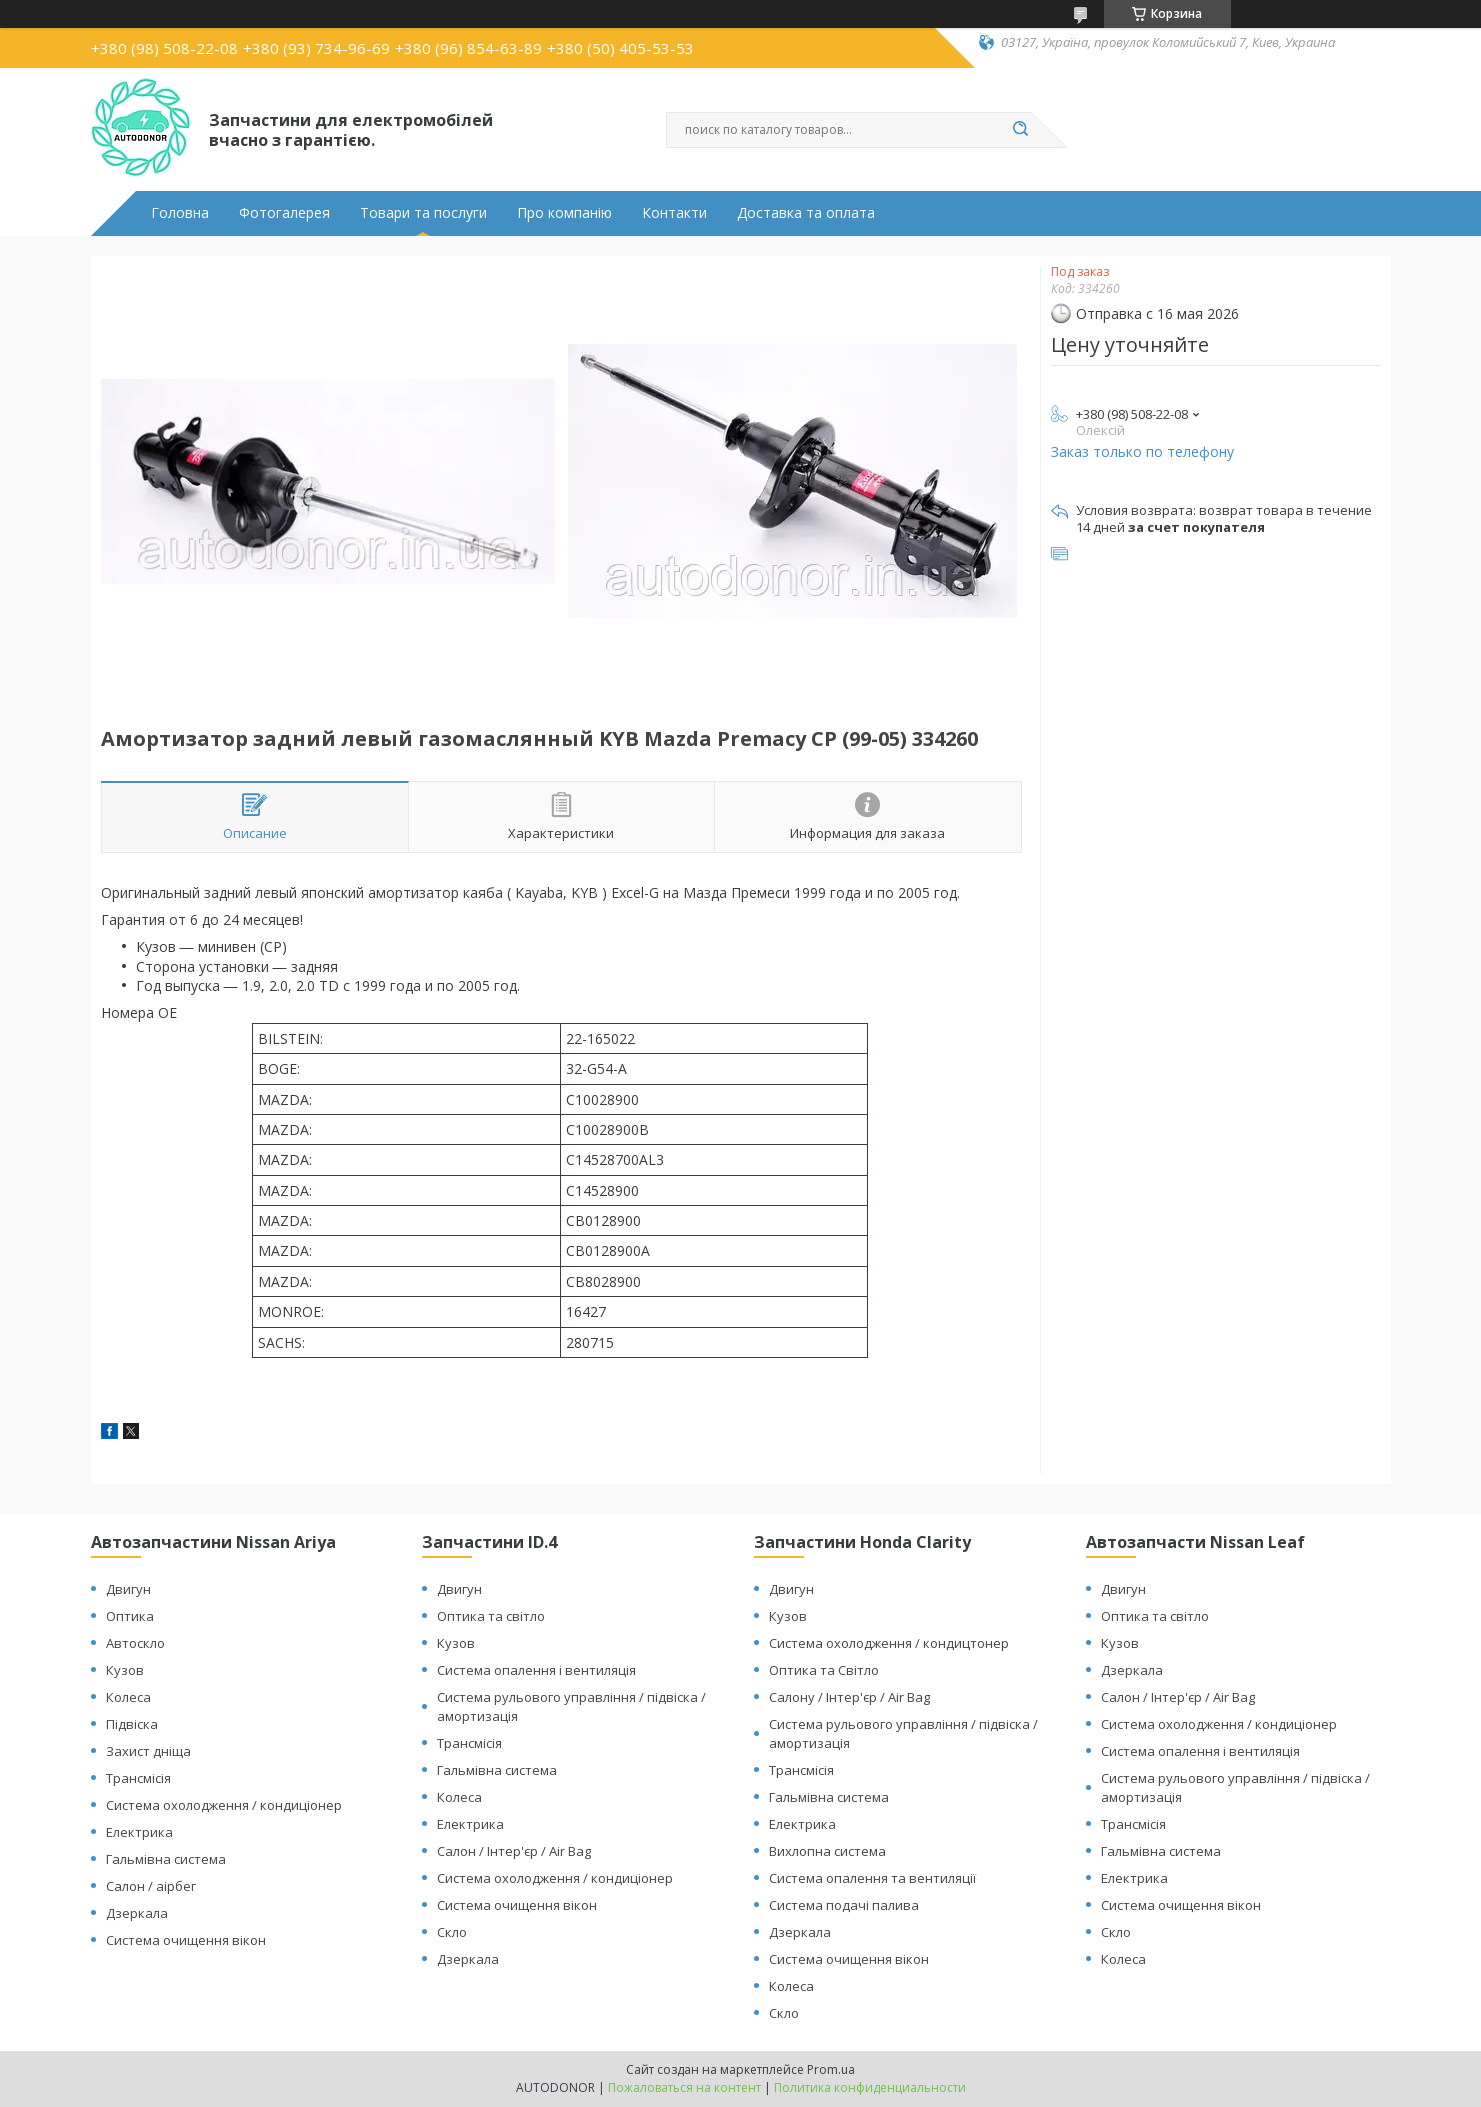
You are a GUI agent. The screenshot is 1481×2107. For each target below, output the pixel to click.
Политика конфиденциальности (870, 2087)
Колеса (128, 1697)
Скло (452, 1932)
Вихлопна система (827, 1851)
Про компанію (564, 213)
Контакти (674, 213)
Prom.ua (831, 2069)
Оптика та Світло (824, 1670)
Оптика (130, 1616)
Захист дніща (148, 1751)
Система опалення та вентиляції (872, 1878)
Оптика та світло (491, 1616)
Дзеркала (137, 1913)
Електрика (139, 1832)
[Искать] (1021, 130)
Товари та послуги (423, 213)
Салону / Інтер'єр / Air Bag (849, 1697)
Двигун (128, 1589)
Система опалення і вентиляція (536, 1670)
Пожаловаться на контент (684, 2087)
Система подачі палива (844, 1905)
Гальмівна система (166, 1859)
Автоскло (135, 1643)
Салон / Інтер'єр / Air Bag (514, 1851)
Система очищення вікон (186, 1940)
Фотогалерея (284, 213)
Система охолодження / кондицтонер (889, 1643)
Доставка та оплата (806, 213)
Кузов (125, 1670)
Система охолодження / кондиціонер (224, 1805)
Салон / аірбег (151, 1886)
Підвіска (132, 1724)
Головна (180, 213)
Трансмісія (138, 1778)
